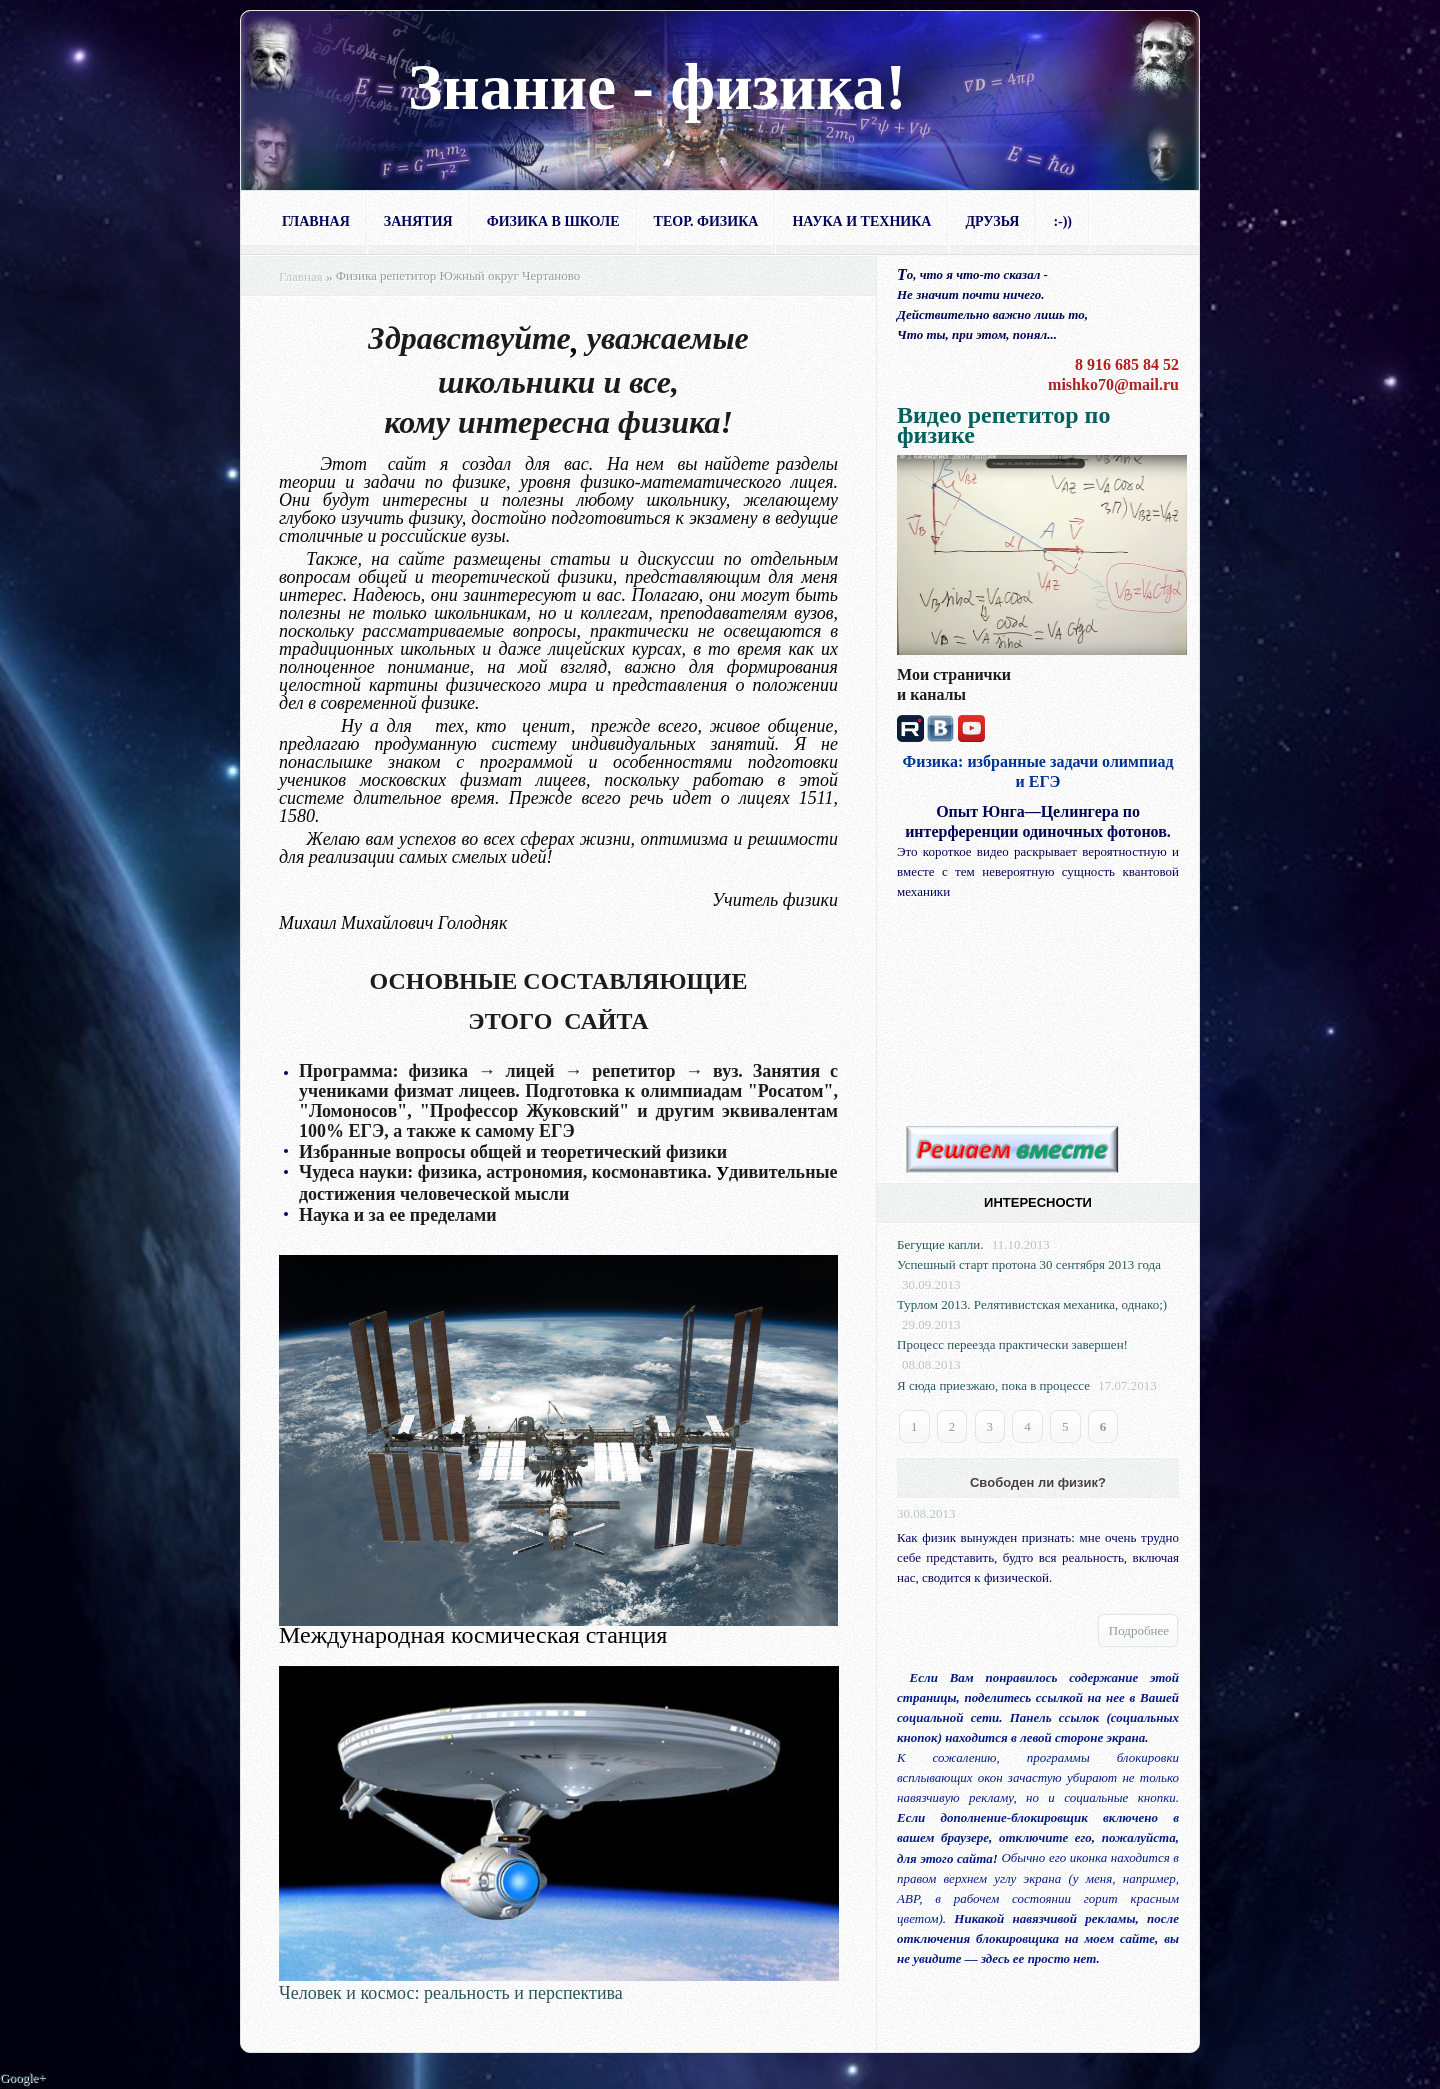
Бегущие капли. (940, 1244)
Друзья (992, 221)
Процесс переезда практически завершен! (1012, 1344)
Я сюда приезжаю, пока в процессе (993, 1385)
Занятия (418, 221)
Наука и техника (861, 221)
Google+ (23, 2078)
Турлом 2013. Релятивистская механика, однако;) (1032, 1304)
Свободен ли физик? (1038, 1482)
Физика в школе (553, 221)
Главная (316, 221)
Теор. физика (706, 221)
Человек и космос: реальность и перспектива (451, 1994)
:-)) (1062, 221)
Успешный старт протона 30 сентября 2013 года (1029, 1264)
